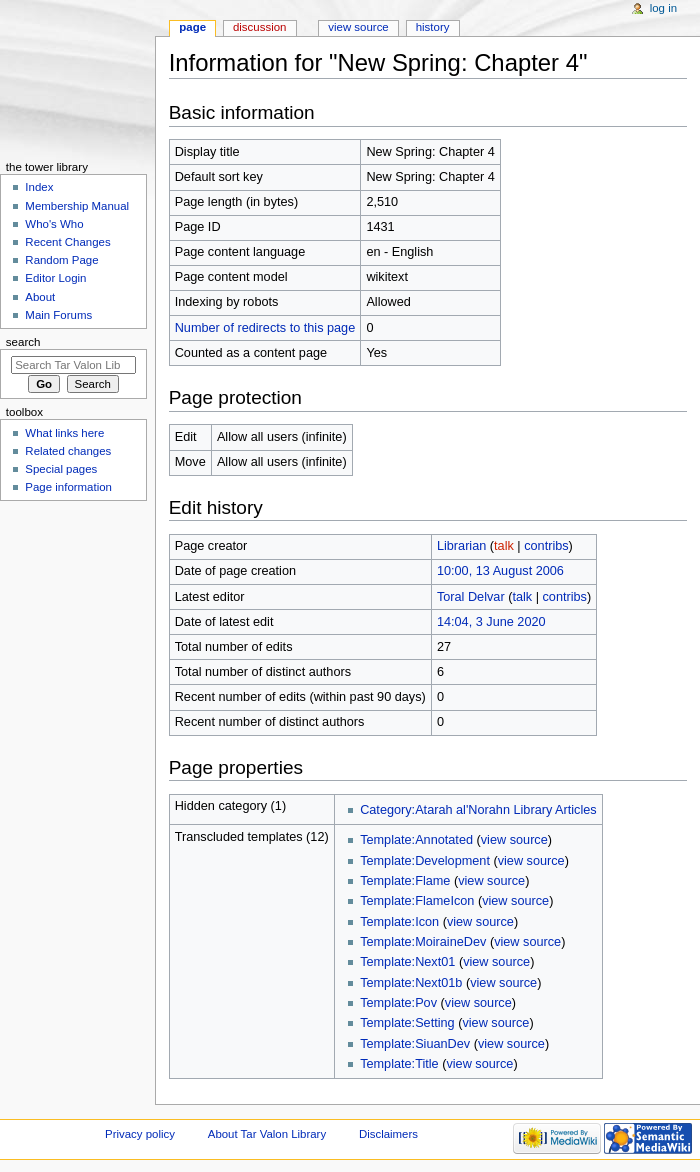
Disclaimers (388, 1134)
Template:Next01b (411, 983)
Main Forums (58, 315)
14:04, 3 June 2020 (491, 622)
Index (39, 187)
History (433, 27)
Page (192, 27)
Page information (68, 487)
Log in (663, 8)
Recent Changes (67, 242)
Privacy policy (140, 1134)
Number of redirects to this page (265, 328)
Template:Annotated (416, 840)
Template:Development (425, 861)
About (40, 297)
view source (514, 840)
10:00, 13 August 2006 (500, 571)
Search (23, 342)
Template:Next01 (407, 962)
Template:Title (399, 1064)
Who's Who (54, 224)
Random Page (61, 260)
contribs (546, 546)
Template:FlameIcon (417, 901)
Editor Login (55, 278)
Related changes (68, 451)
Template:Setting (407, 1023)
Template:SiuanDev (415, 1044)
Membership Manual (77, 206)
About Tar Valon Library (267, 1134)
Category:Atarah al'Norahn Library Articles (478, 810)
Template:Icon (399, 922)
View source (358, 27)
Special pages (61, 469)
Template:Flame (405, 881)
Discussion (259, 27)
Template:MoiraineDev (423, 942)
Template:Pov (398, 1003)
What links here (64, 433)
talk (504, 546)
